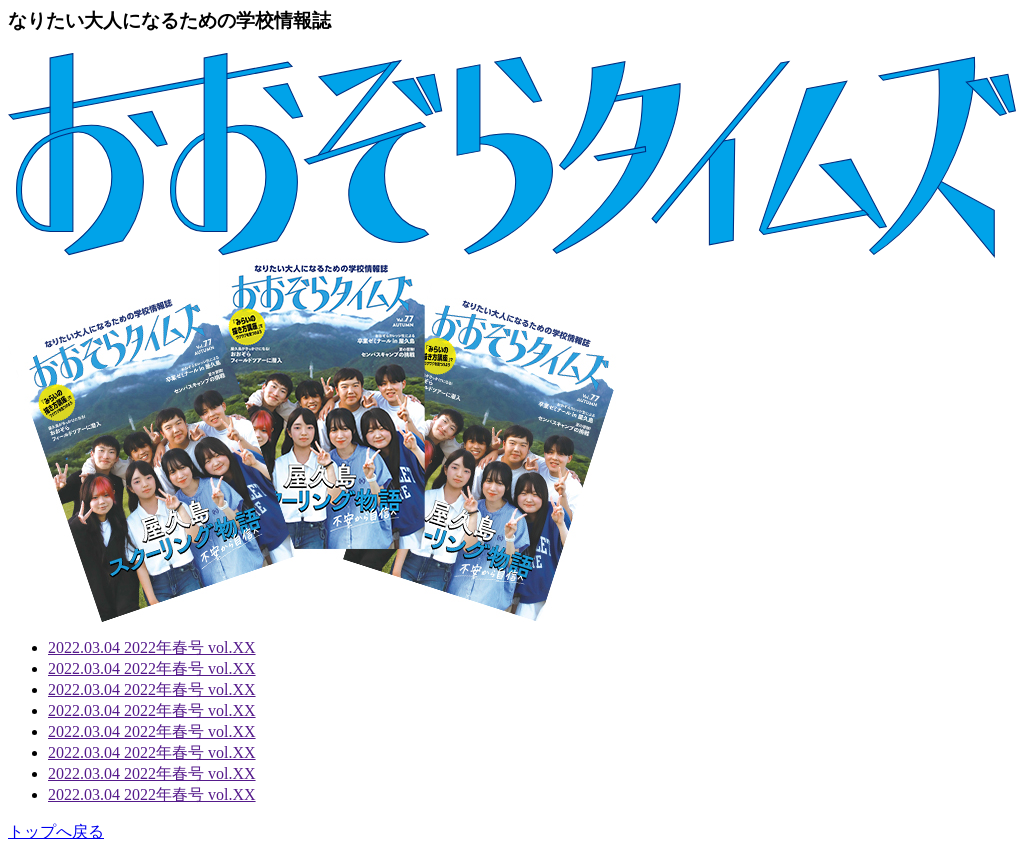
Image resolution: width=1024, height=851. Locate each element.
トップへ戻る (56, 831)
